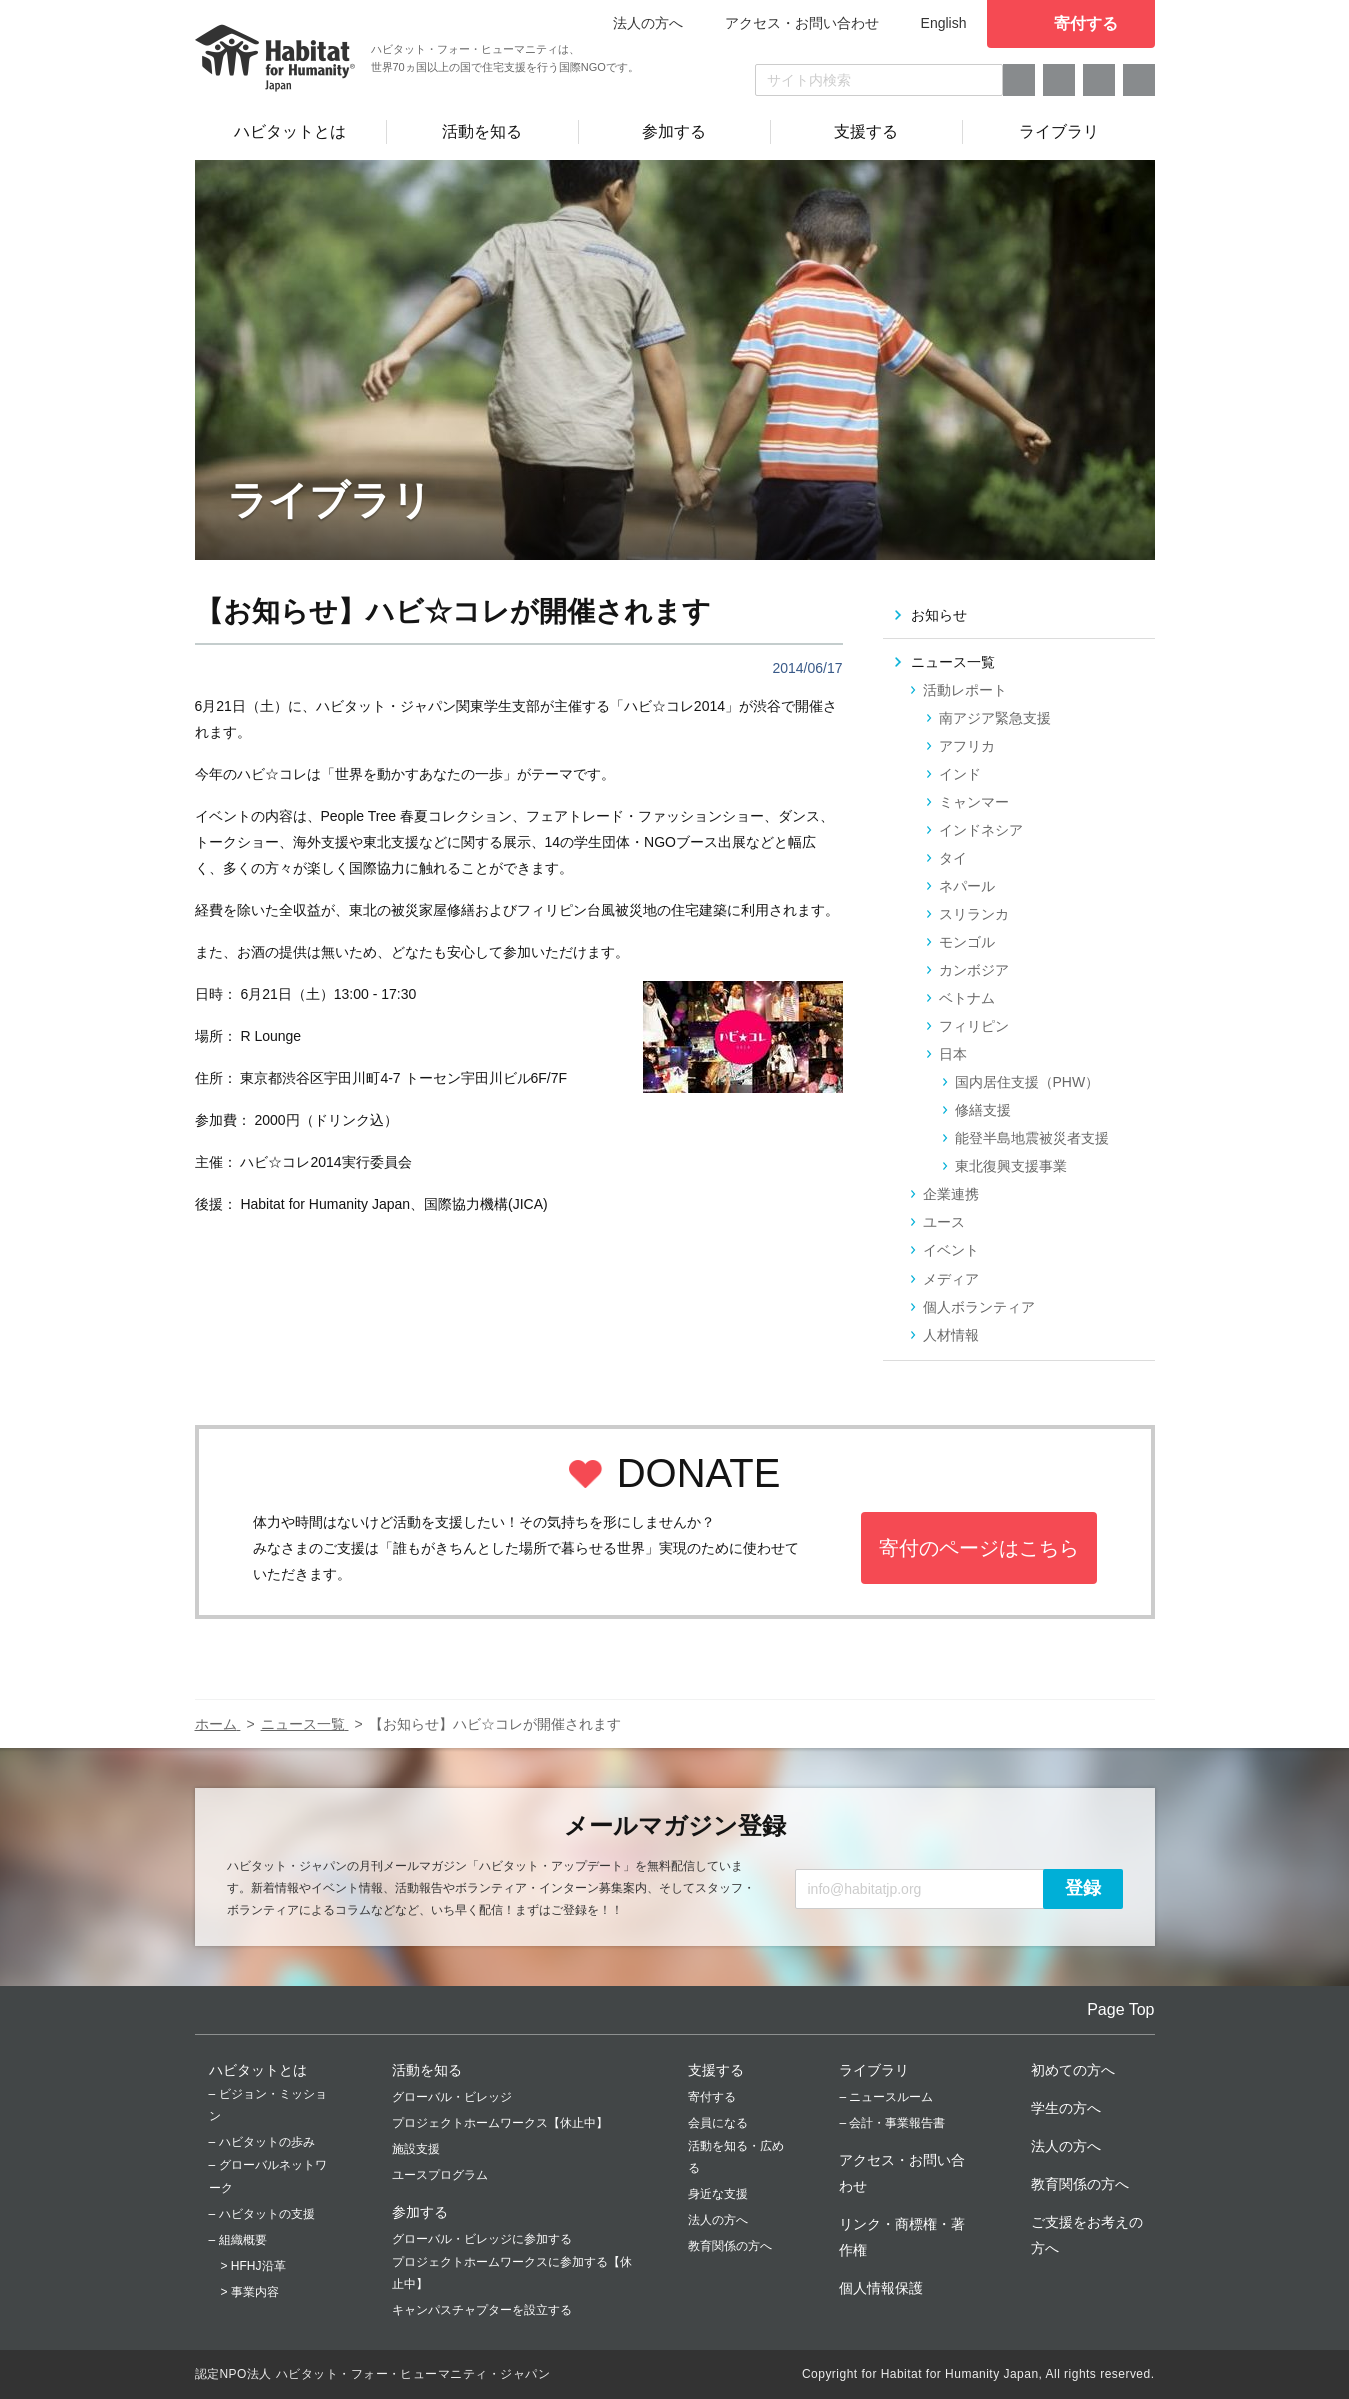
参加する (420, 2212)
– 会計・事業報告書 (892, 2123)
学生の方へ (1066, 2108)
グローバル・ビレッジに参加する (482, 2239)
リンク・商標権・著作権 (902, 2237)
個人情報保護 (881, 2288)
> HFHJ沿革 (253, 2266)
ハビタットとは (258, 2070)
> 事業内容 (250, 2292)
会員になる (718, 2123)
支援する (716, 2070)
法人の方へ (718, 2220)
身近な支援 (718, 2194)
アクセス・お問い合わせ (802, 23)
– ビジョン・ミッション (268, 2105)
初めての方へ (1073, 2070)
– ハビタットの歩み (262, 2142)
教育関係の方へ (730, 2246)
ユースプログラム (440, 2175)
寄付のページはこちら (979, 1548)
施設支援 (416, 2149)
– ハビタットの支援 (262, 2214)
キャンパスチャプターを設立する (482, 2310)
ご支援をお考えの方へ (1087, 2235)
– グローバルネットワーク (268, 2176)
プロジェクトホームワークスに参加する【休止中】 (512, 2273)
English (944, 23)
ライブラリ (874, 2070)
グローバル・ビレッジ (452, 2097)
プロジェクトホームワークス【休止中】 (500, 2123)
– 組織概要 (238, 2240)
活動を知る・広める (736, 2157)
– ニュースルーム (886, 2097)
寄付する (712, 2097)
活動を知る (427, 2070)
